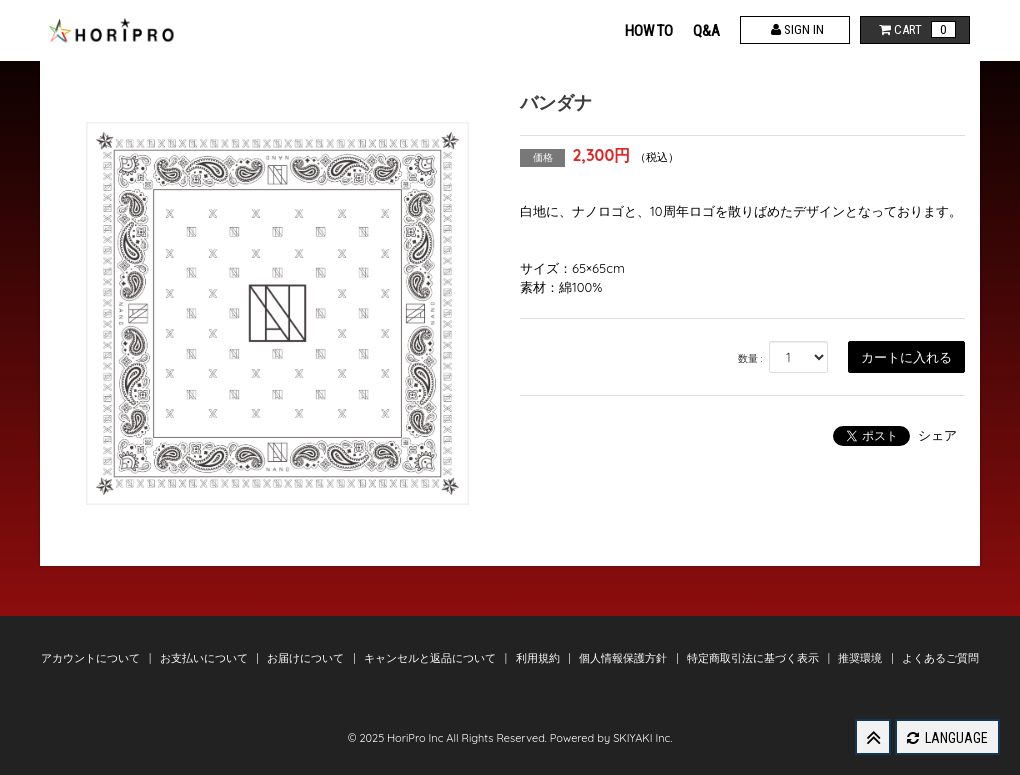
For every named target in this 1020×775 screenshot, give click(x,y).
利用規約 (539, 658)
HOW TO (649, 31)
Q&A (706, 31)
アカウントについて (92, 658)
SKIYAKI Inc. (642, 738)
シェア (937, 435)
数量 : (750, 358)
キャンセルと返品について (431, 658)
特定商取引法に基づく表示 (754, 658)
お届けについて (307, 658)
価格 (543, 157)
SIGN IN (795, 29)
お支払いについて (205, 658)
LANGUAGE (947, 738)
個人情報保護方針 (624, 658)
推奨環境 (861, 658)
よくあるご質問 (940, 658)
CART (915, 29)
